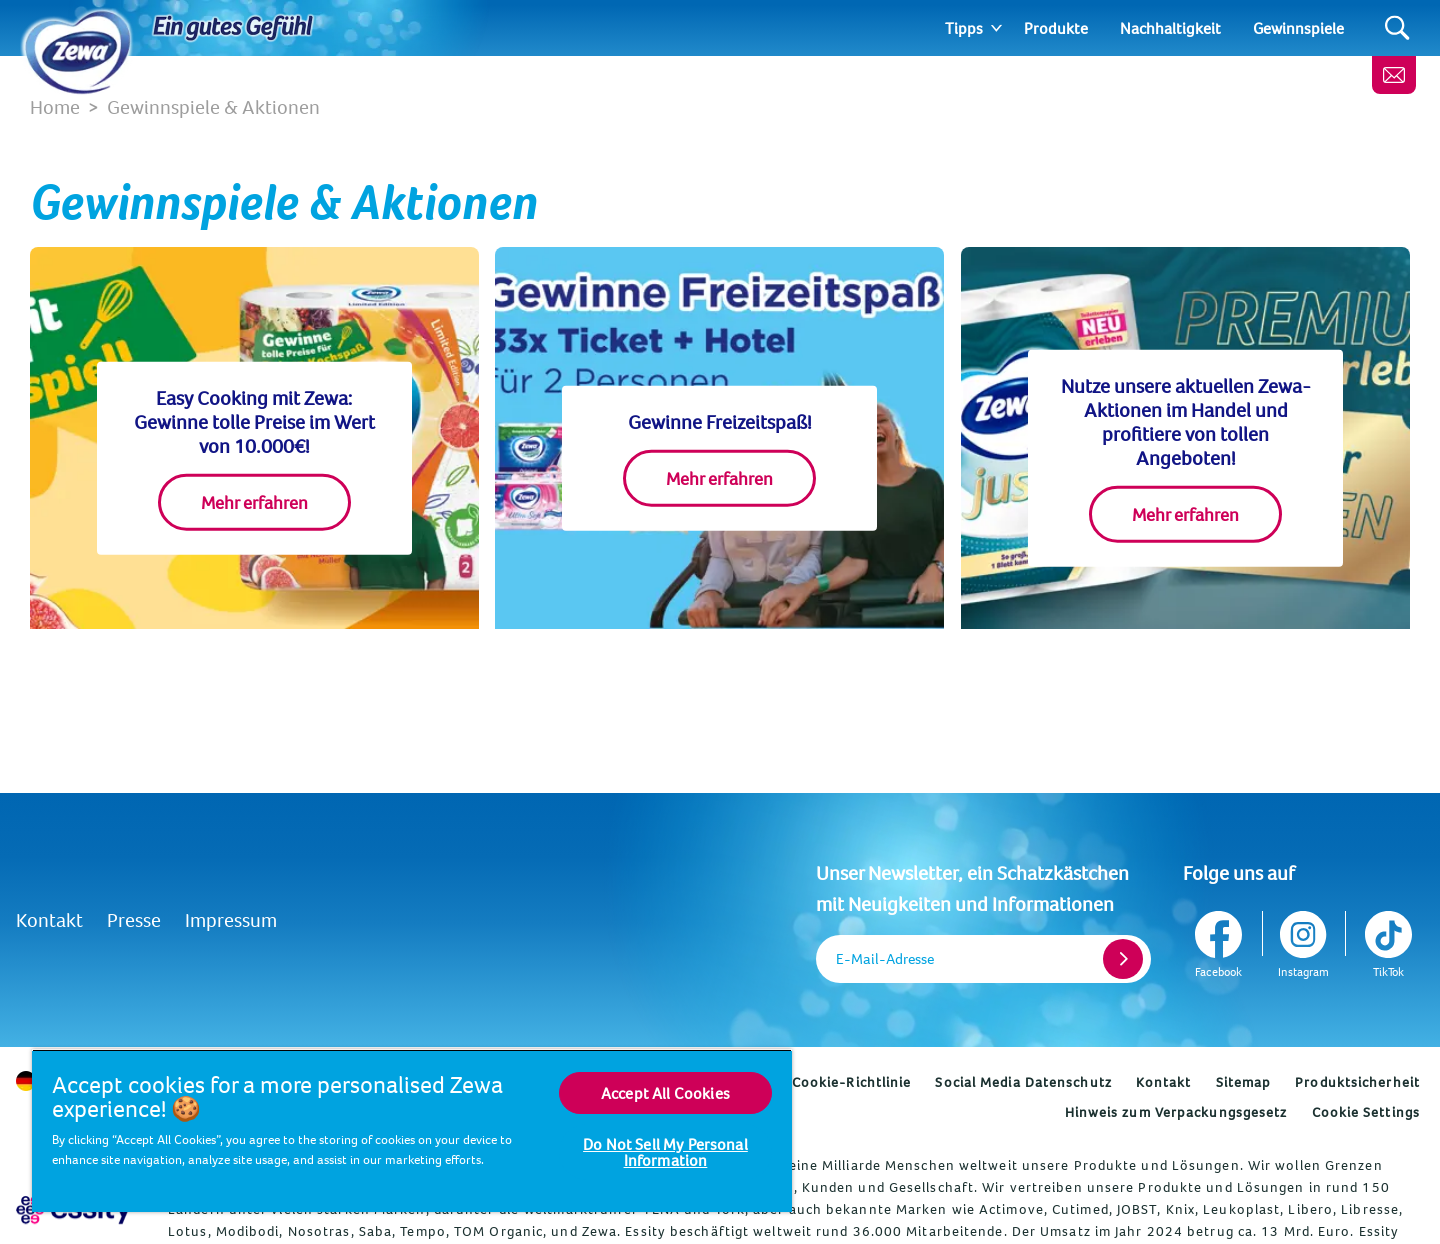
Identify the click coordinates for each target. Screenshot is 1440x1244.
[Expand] (996, 28)
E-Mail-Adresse (885, 958)
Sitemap (1244, 1082)
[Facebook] (1220, 940)
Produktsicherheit (1357, 1082)
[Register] (1123, 959)
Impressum (231, 919)
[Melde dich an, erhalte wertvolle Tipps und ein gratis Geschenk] (1394, 75)
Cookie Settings (1366, 1112)
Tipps (964, 28)
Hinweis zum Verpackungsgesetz (1176, 1112)
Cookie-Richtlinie (852, 1082)
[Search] (1397, 28)
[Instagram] (1303, 940)
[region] (412, 1130)
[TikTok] (1386, 940)
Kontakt (49, 919)
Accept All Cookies (665, 1093)
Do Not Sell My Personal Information (665, 1152)
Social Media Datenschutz (1023, 1082)
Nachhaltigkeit (1170, 28)
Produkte (1056, 28)
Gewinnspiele (1298, 28)
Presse (134, 919)
